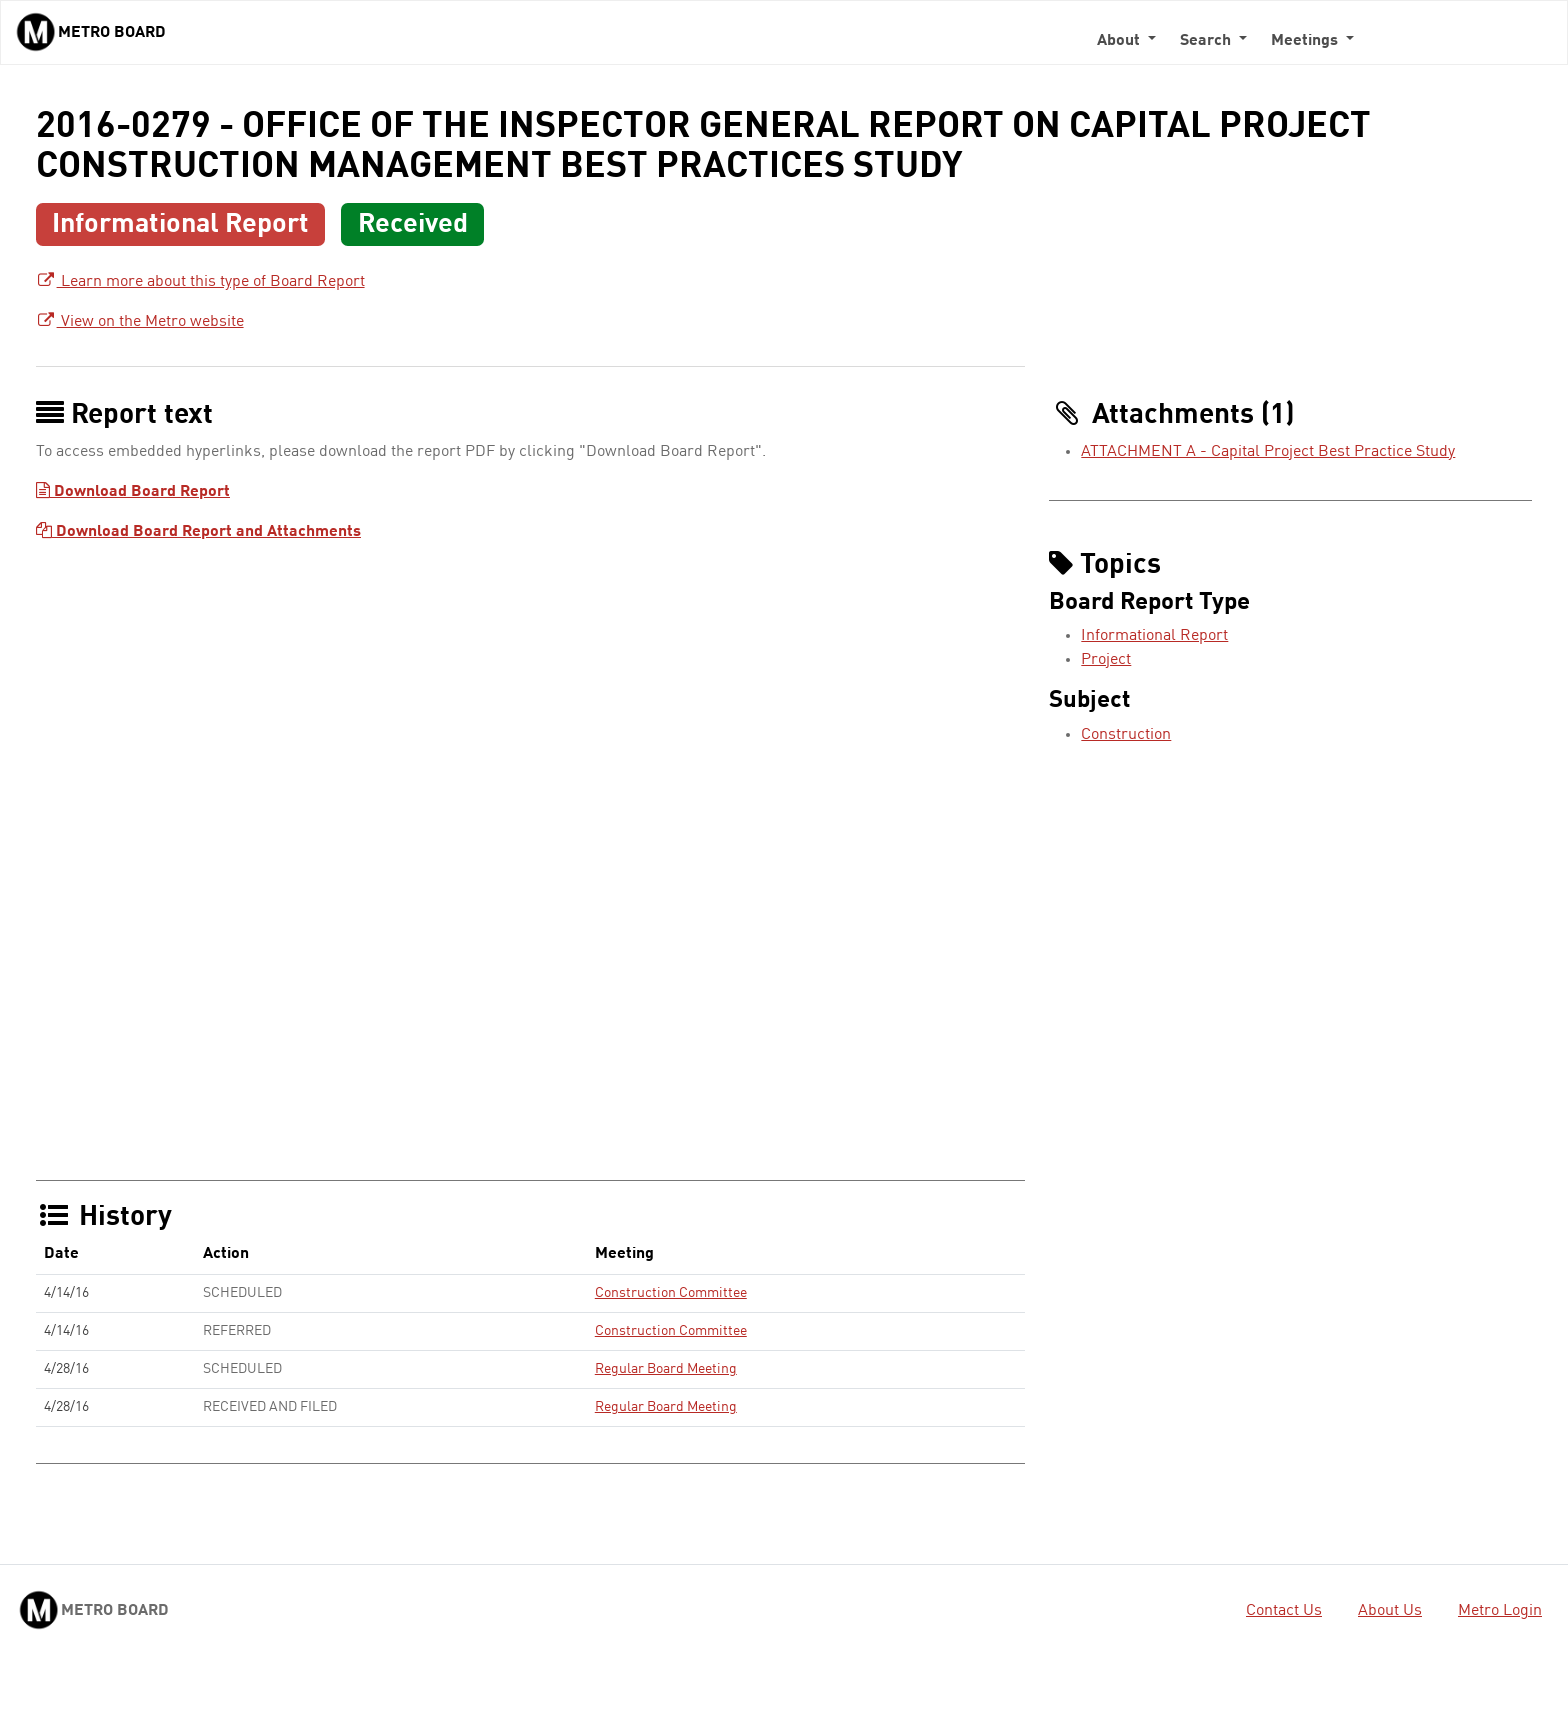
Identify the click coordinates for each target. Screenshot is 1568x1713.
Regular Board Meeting (666, 1369)
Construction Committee (671, 1293)
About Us (1390, 1611)
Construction (1126, 735)
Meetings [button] (1306, 41)
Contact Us (1284, 1611)
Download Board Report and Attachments (198, 532)
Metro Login (1500, 1611)
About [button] (1120, 41)
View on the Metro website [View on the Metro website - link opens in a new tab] (140, 322)
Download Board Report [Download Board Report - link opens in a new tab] (133, 492)
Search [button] (1207, 41)
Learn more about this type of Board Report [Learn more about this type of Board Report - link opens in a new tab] (200, 282)
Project (1106, 660)
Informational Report (1154, 636)
